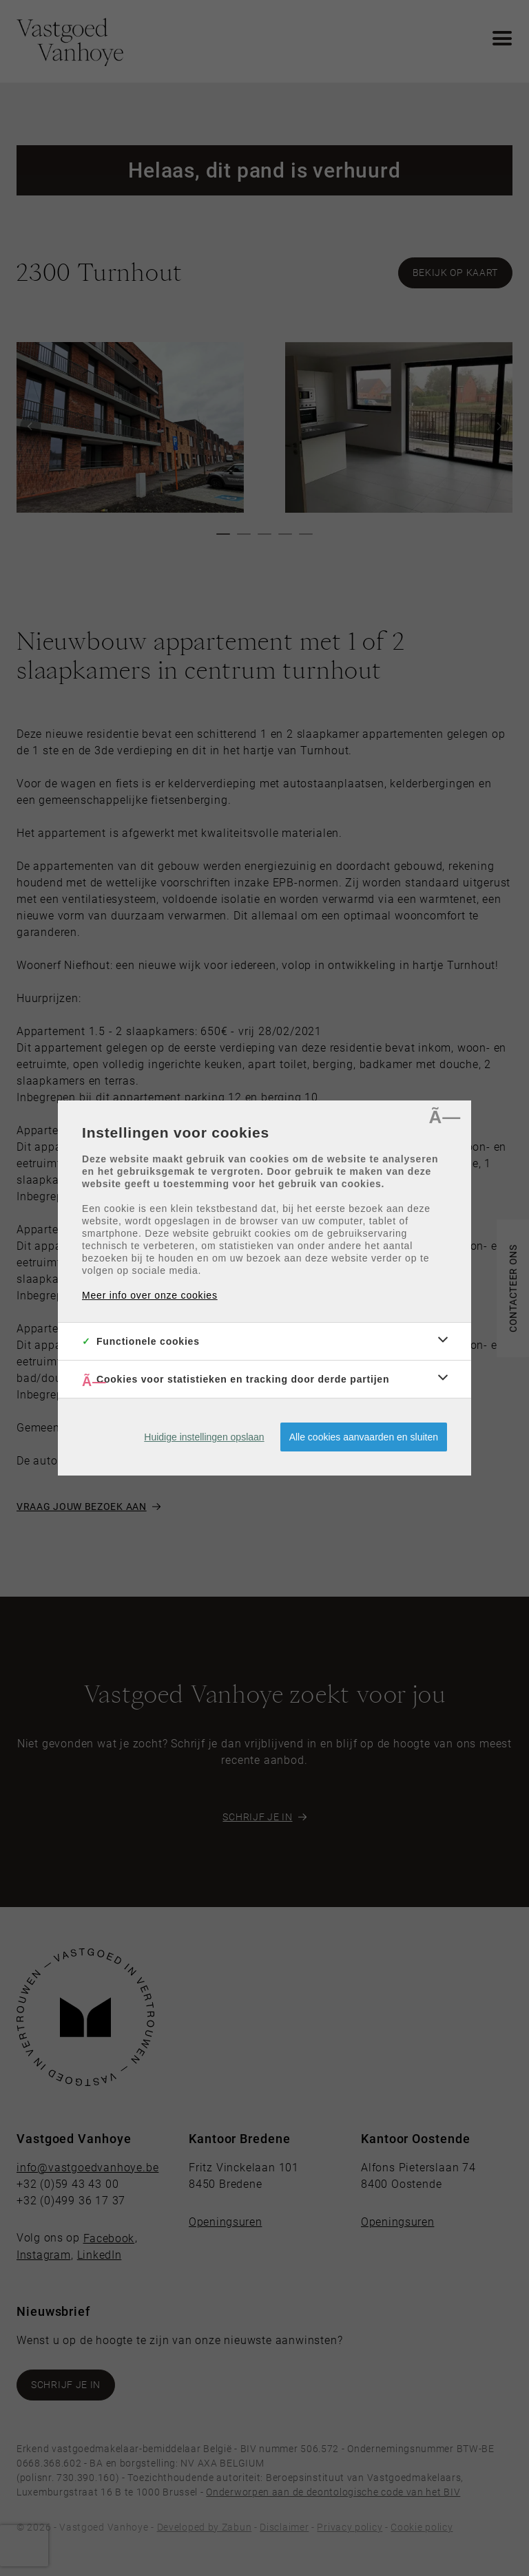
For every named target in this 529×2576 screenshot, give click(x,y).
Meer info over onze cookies (150, 1295)
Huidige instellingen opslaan (204, 1437)
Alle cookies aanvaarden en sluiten (363, 1437)
